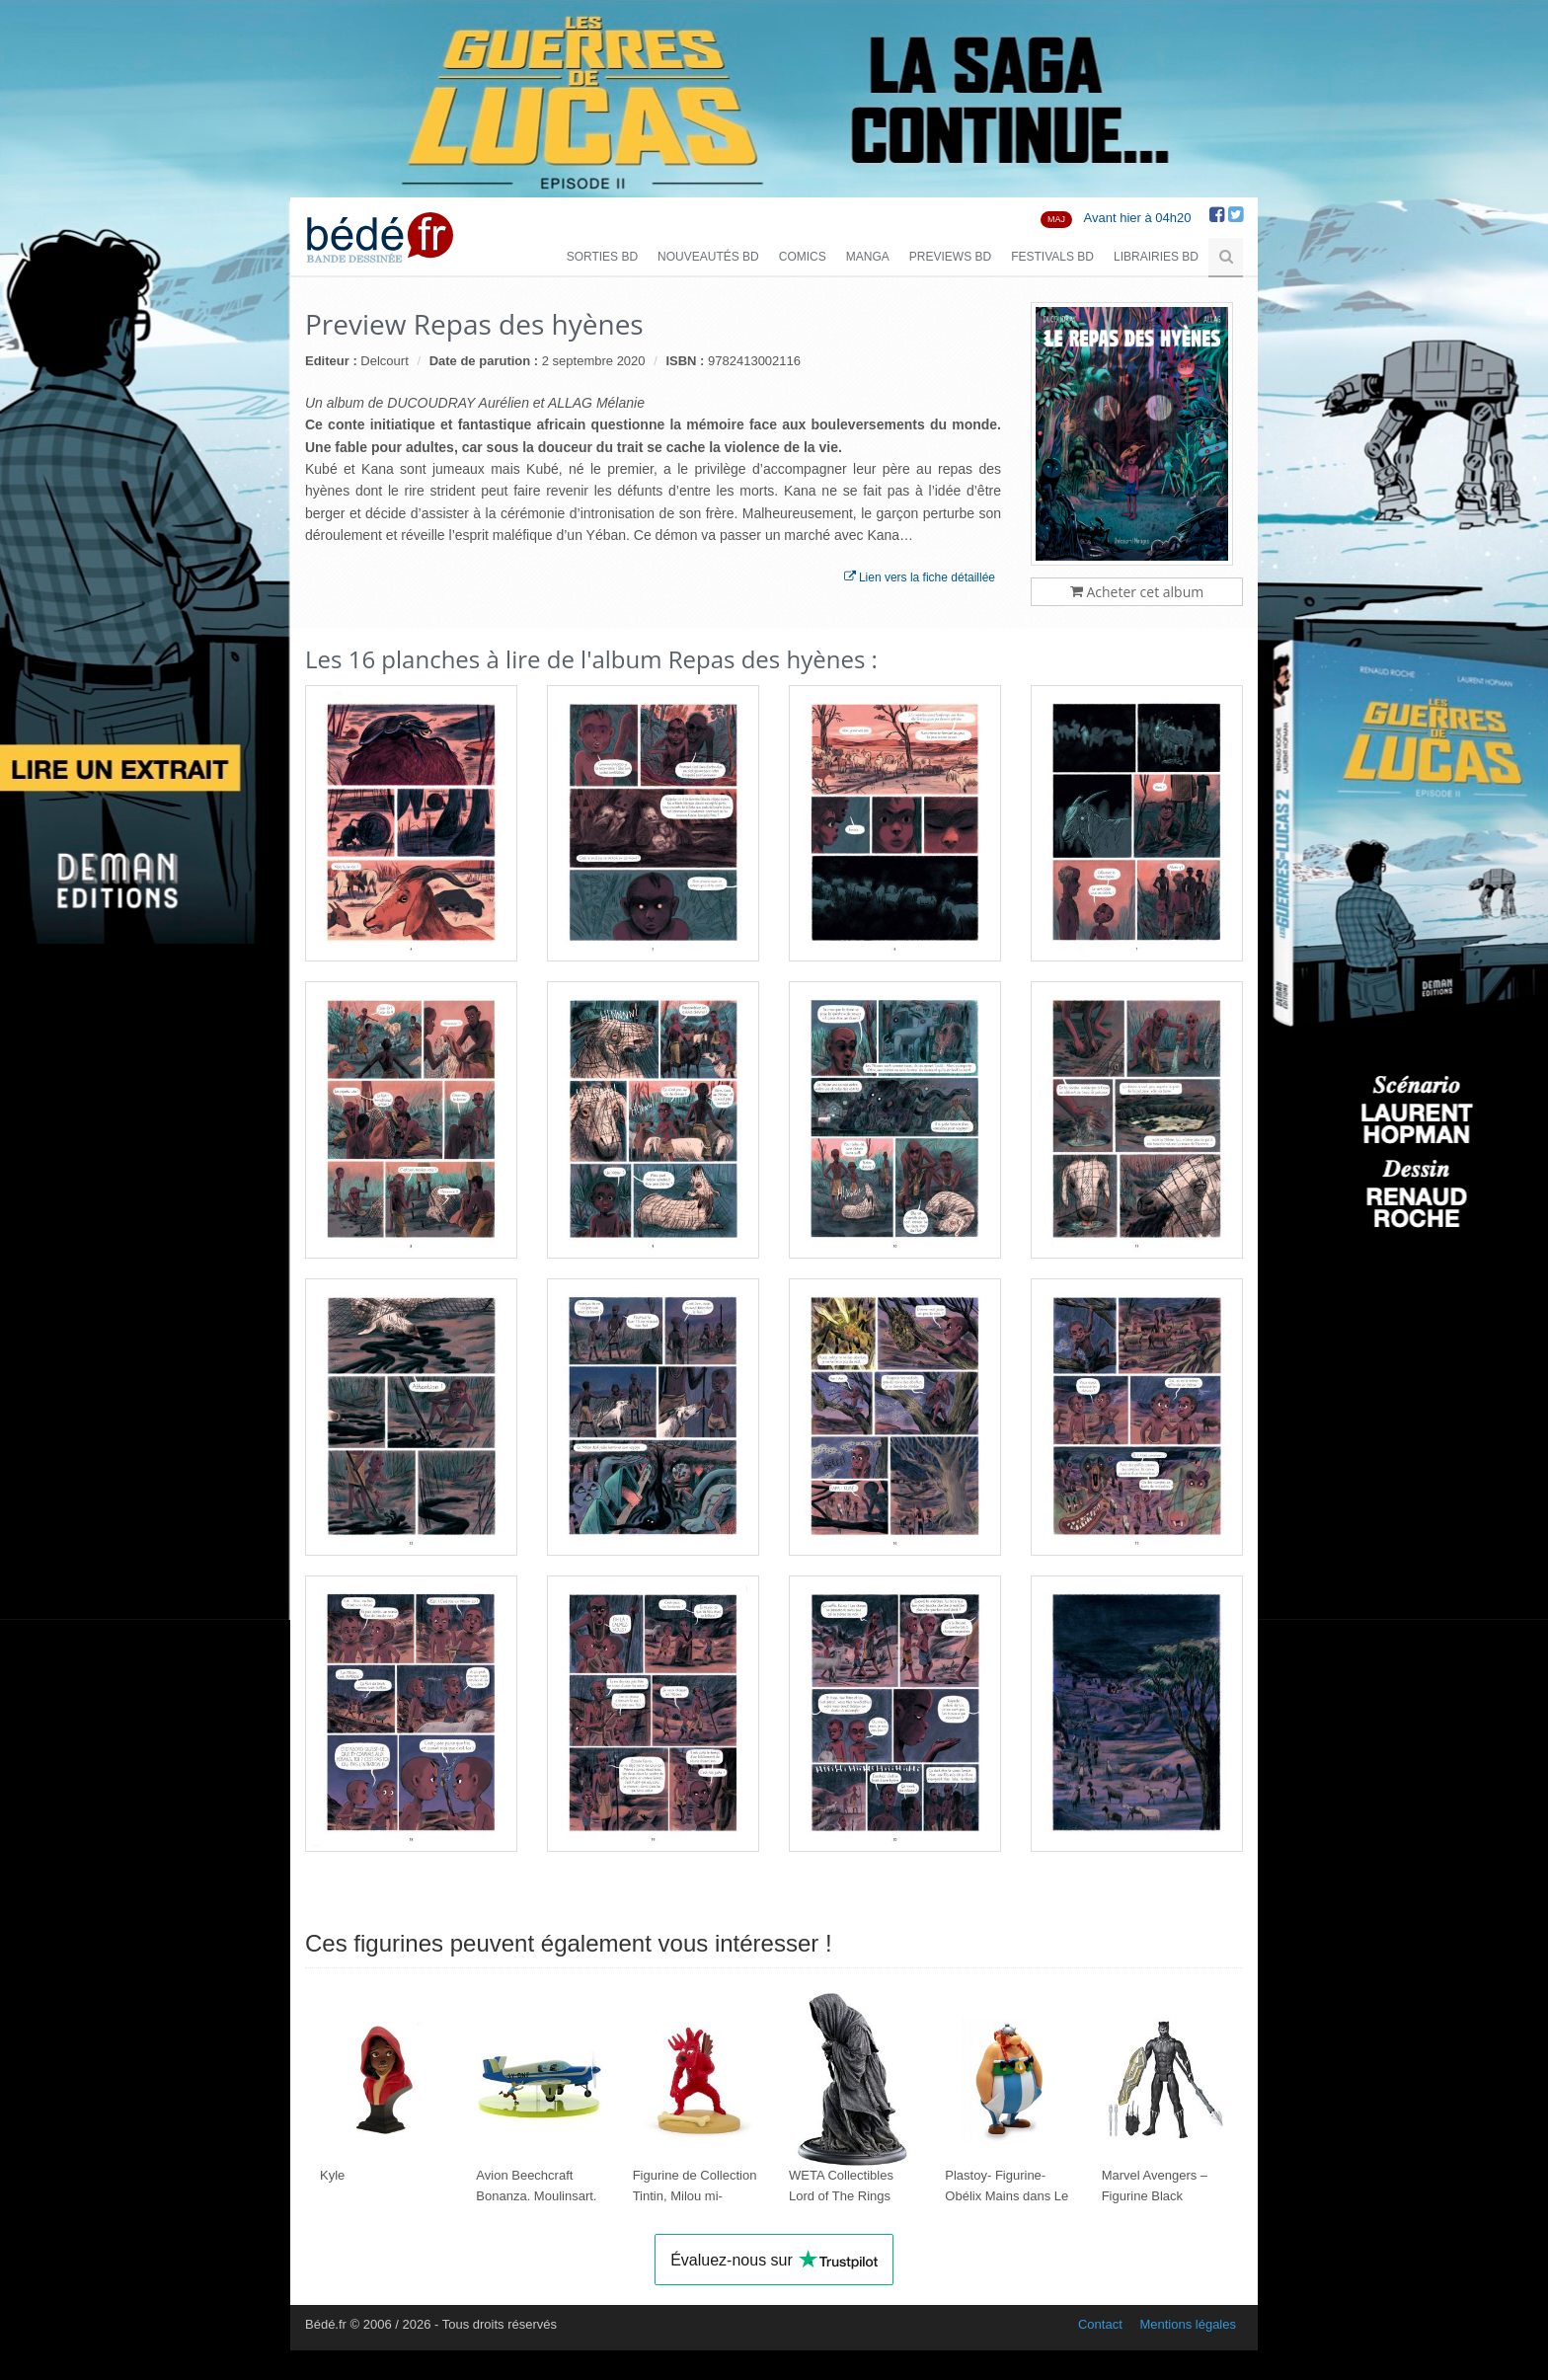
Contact (1100, 2324)
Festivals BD (1052, 257)
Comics (802, 257)
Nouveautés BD (708, 257)
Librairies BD (1156, 257)
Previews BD (950, 257)
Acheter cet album (1136, 591)
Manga (868, 257)
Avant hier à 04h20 (1138, 217)
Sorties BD (602, 257)
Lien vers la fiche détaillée (919, 577)
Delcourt (384, 360)
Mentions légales (1187, 2324)
